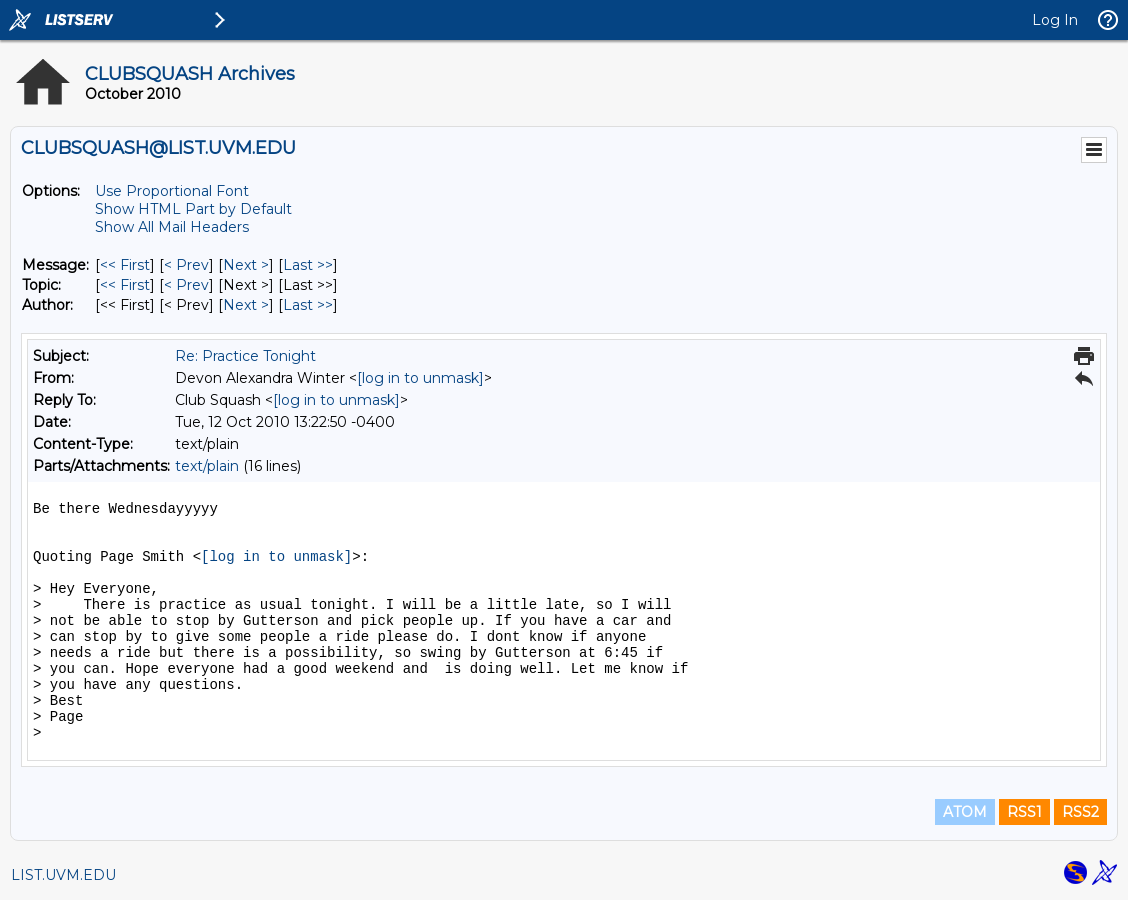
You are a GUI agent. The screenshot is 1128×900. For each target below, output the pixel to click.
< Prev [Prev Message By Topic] (186, 285)
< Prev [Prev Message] (186, 265)
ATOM (965, 812)
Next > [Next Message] (246, 265)
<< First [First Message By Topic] (125, 285)
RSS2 (1080, 812)
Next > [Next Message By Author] (246, 305)
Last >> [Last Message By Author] (308, 305)
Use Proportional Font (172, 191)
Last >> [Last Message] (308, 265)
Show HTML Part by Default (193, 209)
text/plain (207, 466)
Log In (1055, 20)
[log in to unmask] (420, 378)
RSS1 (1024, 812)
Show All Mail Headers (172, 227)
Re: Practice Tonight (245, 356)
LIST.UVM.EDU (63, 875)
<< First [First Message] (125, 265)
